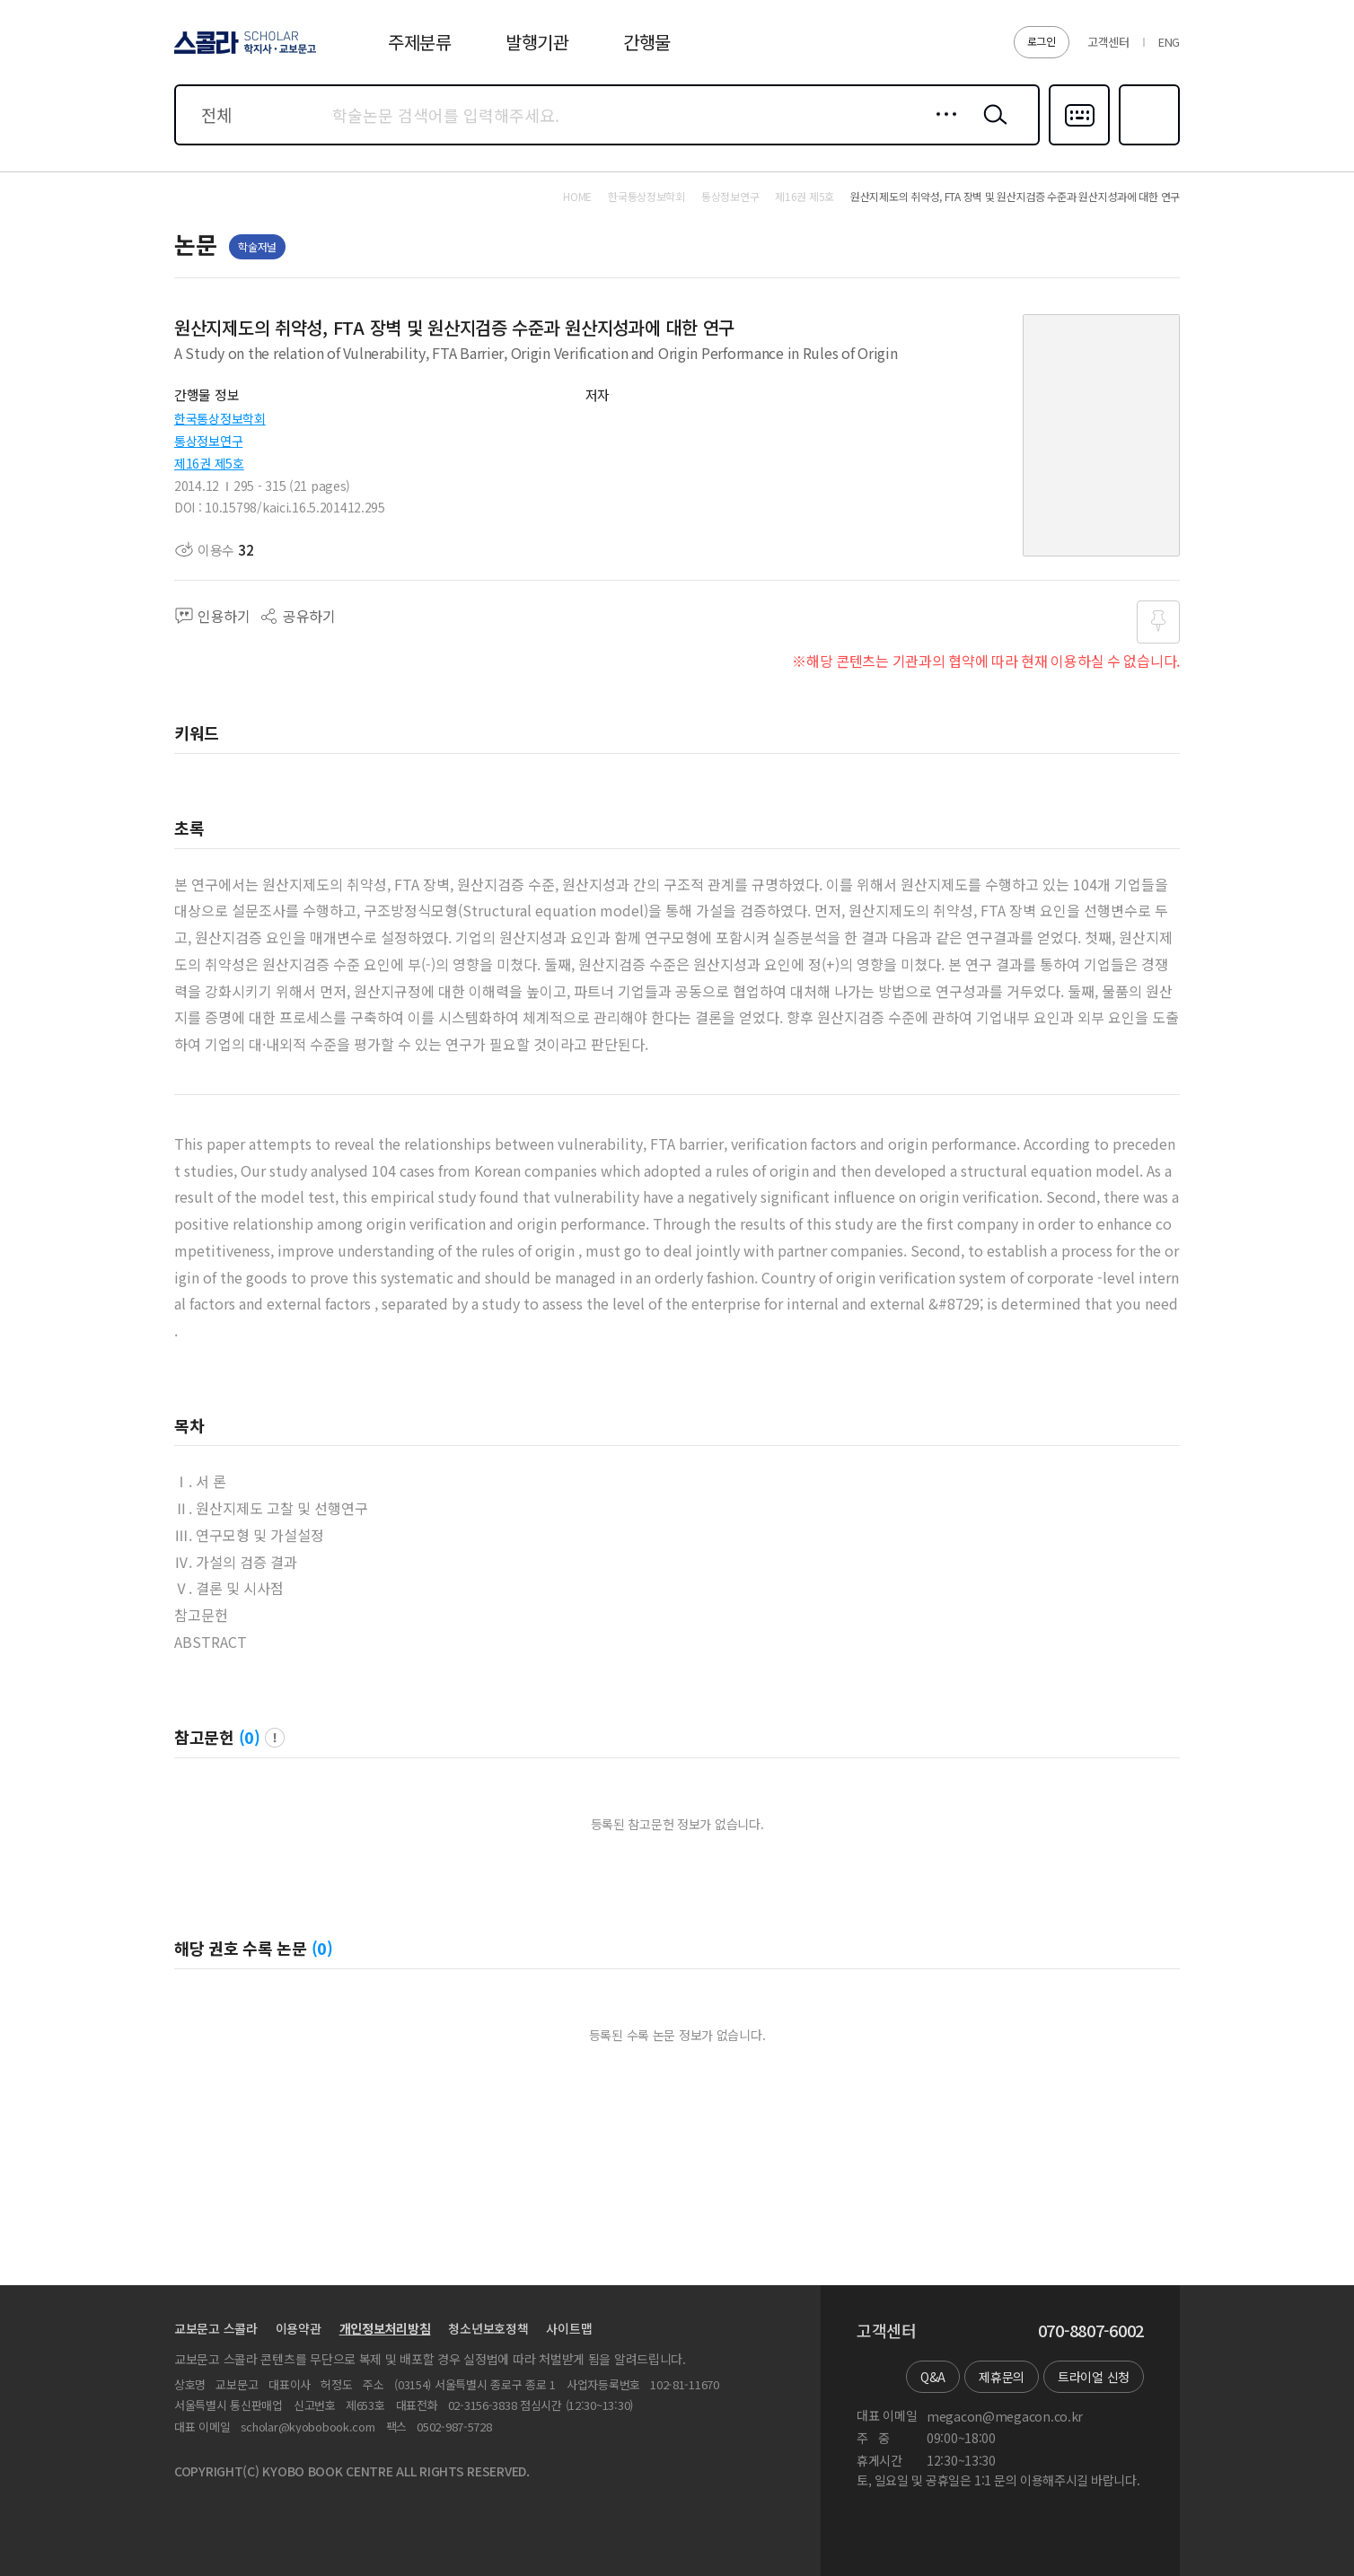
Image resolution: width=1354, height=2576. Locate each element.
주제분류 (420, 42)
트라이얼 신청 (1094, 2377)
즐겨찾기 (1147, 143)
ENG (1169, 41)
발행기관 (537, 42)
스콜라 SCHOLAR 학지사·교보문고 (242, 53)
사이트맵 (569, 2328)
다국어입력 (1079, 143)
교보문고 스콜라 (216, 2328)
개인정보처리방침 (385, 2328)
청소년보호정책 (488, 2328)
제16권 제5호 (209, 463)
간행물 (647, 42)
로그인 (1041, 40)
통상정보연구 (208, 441)
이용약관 (298, 2328)
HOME (577, 196)
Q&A (932, 2377)
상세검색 (941, 128)
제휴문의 (1001, 2377)
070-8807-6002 (1091, 2331)
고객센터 (1108, 41)
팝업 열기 (275, 1738)
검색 (991, 128)
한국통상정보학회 (220, 418)
